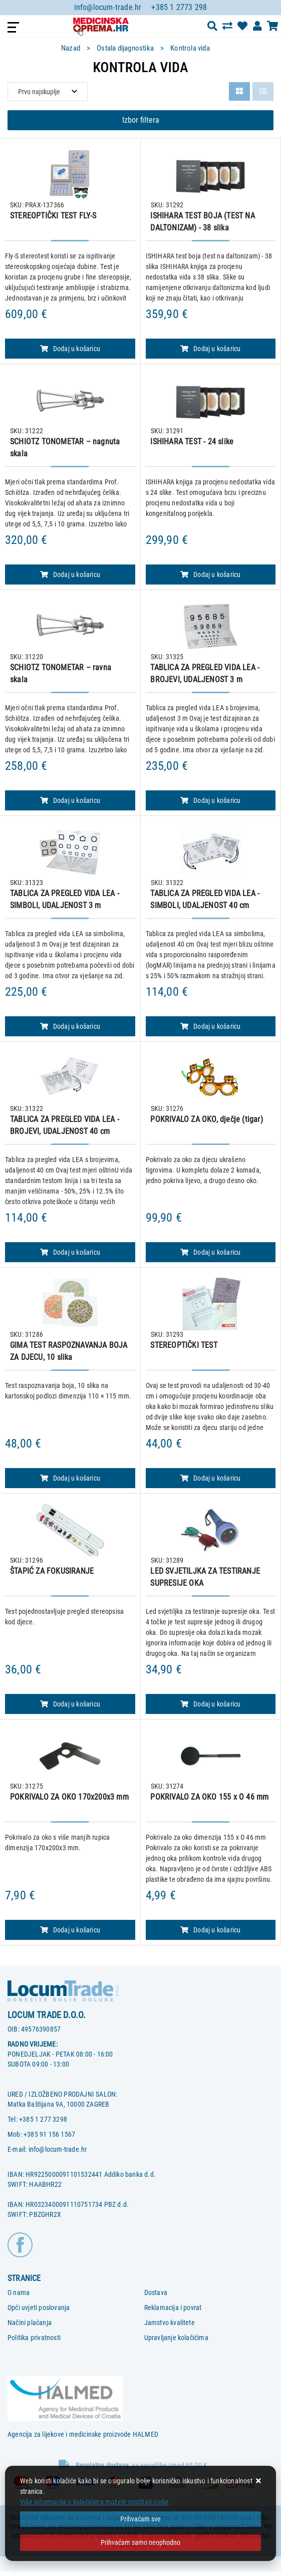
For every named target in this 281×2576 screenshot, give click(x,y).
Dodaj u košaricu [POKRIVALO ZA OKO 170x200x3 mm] (70, 1930)
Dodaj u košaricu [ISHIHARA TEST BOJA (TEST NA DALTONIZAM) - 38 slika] (210, 349)
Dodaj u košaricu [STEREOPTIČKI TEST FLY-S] (70, 349)
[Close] (140, 2519)
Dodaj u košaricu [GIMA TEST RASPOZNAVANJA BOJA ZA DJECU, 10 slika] (70, 1478)
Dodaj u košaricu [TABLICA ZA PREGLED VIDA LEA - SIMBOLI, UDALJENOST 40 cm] (210, 1026)
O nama (19, 2292)
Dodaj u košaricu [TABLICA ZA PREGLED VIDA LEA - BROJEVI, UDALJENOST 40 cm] (70, 1252)
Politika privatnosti (34, 2338)
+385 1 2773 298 (179, 7)
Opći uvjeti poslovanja (39, 2308)
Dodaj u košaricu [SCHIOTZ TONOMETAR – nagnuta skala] (70, 574)
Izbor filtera (140, 120)
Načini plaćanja (30, 2323)
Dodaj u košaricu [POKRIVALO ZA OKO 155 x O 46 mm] (210, 1930)
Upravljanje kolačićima (176, 2338)
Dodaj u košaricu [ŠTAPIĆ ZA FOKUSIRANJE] (70, 1704)
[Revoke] (140, 2542)
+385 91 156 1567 (49, 2134)
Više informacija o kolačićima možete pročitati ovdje (94, 2502)
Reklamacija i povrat (173, 2308)
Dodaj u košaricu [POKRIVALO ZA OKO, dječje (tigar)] (210, 1252)
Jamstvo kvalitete (169, 2323)
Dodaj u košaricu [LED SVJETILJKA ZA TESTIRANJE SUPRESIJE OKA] (210, 1704)
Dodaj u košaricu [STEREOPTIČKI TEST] (210, 1478)
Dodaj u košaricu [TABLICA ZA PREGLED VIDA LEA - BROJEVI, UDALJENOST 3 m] (210, 800)
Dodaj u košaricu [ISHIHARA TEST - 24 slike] (210, 574)
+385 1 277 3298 (43, 2119)
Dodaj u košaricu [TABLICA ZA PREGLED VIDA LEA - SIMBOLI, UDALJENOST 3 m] (70, 1026)
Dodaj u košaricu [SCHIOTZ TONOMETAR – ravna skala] (70, 800)
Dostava (155, 2292)
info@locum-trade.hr (108, 7)
